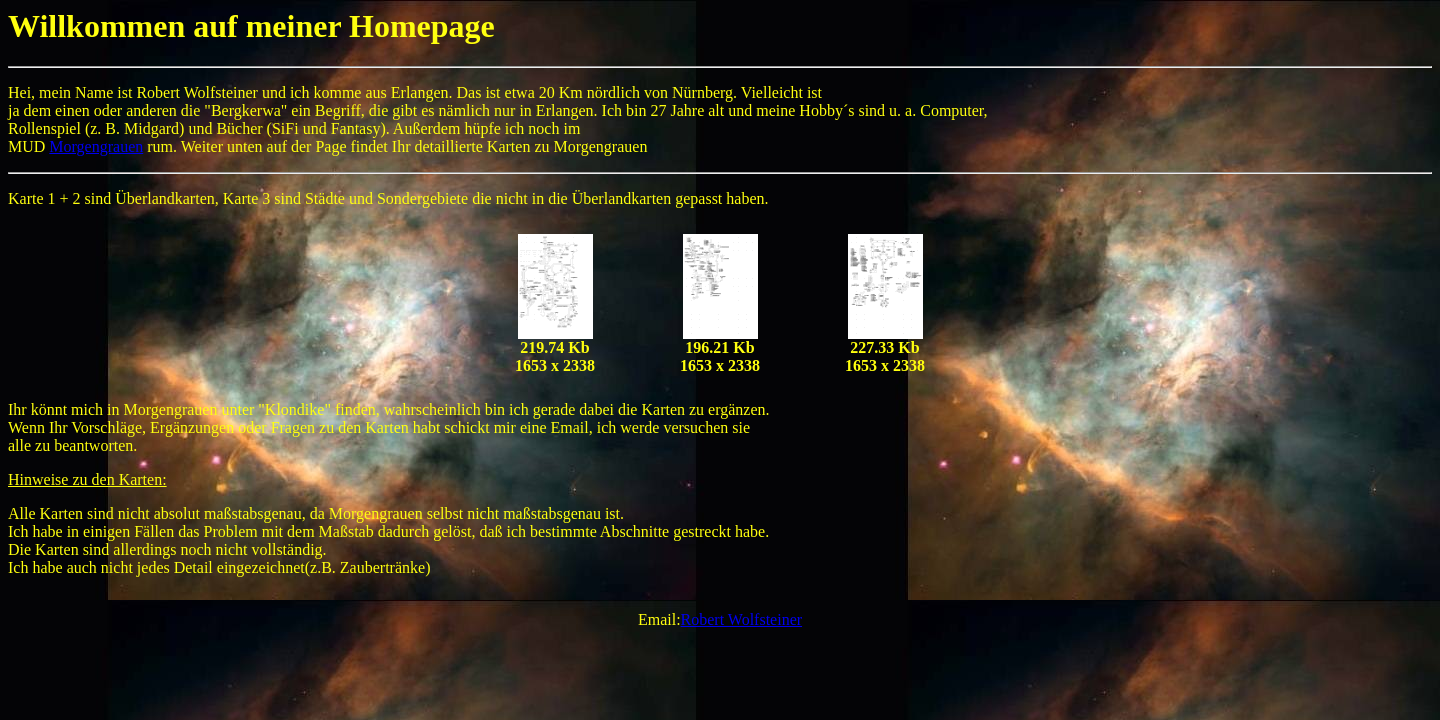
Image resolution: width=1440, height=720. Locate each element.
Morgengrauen (96, 146)
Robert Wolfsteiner (742, 619)
